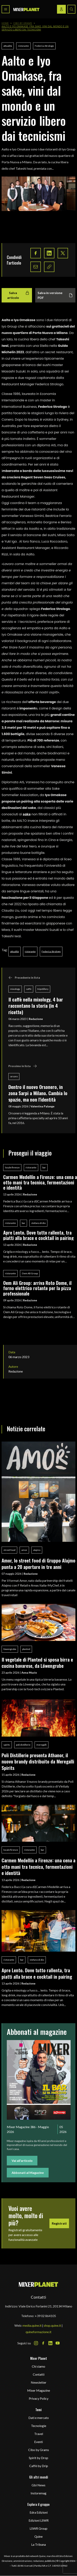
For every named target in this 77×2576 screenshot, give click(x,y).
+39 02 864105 (45, 2316)
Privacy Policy (38, 2398)
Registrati (59, 2223)
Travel (38, 2434)
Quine (38, 2536)
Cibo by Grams (22, 23)
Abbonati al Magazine (28, 2172)
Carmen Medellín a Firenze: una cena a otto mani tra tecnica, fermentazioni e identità (40, 1182)
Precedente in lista (24, 978)
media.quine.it (32, 2325)
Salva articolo (18, 294)
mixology (15, 988)
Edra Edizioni (39, 2512)
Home (5, 23)
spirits (6, 1744)
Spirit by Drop (38, 2458)
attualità (7, 45)
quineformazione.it (38, 2332)
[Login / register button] (61, 9)
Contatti (38, 2374)
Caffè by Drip (38, 2466)
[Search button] (71, 9)
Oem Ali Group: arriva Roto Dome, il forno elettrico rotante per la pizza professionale (37, 1288)
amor (24, 1549)
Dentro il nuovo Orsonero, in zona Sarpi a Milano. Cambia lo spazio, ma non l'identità (37, 1093)
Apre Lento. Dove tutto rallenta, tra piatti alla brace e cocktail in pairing (38, 1235)
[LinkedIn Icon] (50, 2343)
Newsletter (38, 2382)
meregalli (41, 1744)
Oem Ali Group (30, 1273)
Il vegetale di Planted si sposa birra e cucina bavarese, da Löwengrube (37, 1662)
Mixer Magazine (38, 2390)
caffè (28, 988)
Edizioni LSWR (39, 2520)
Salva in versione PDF (55, 295)
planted (26, 1649)
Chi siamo (38, 2366)
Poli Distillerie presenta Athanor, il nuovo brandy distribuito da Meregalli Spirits (38, 1761)
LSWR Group (38, 2528)
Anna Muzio (29, 1672)
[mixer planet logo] (38, 2284)
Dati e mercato (38, 2418)
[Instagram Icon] (36, 2343)
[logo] (26, 9)
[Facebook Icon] (43, 2343)
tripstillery (42, 988)
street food (9, 1549)
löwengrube (9, 1649)
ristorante (23, 45)
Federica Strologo (44, 45)
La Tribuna (38, 2544)
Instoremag (38, 2493)
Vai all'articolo (22, 2160)
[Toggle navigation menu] (6, 9)
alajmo (36, 1549)
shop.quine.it (52, 2325)
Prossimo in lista (22, 1066)
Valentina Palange (42, 1106)
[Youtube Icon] (58, 2343)
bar (44, 1167)
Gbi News (38, 2485)
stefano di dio (38, 1223)
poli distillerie (23, 1744)
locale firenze (12, 1167)
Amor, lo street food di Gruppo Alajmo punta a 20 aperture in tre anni (38, 1563)
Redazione (36, 1019)
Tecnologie (38, 2426)
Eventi (38, 2442)
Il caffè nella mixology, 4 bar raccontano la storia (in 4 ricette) (35, 1006)
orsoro (14, 1076)
